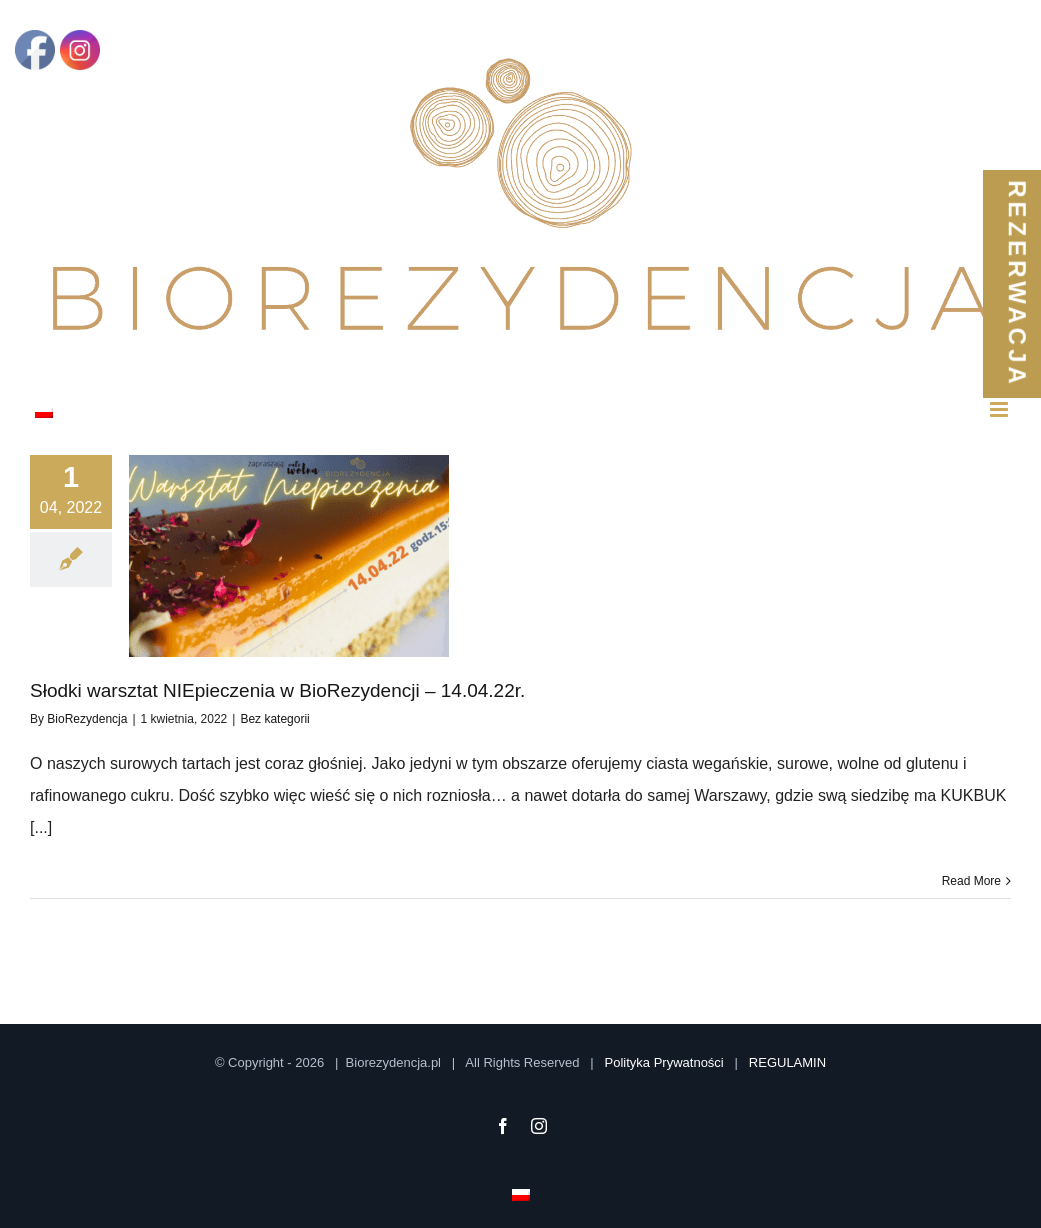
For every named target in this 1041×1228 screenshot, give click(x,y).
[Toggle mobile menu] (1000, 409)
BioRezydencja (87, 719)
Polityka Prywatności (664, 1062)
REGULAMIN (787, 1062)
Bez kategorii (274, 719)
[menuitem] (44, 410)
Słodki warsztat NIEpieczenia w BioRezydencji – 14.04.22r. (277, 690)
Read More (971, 881)
